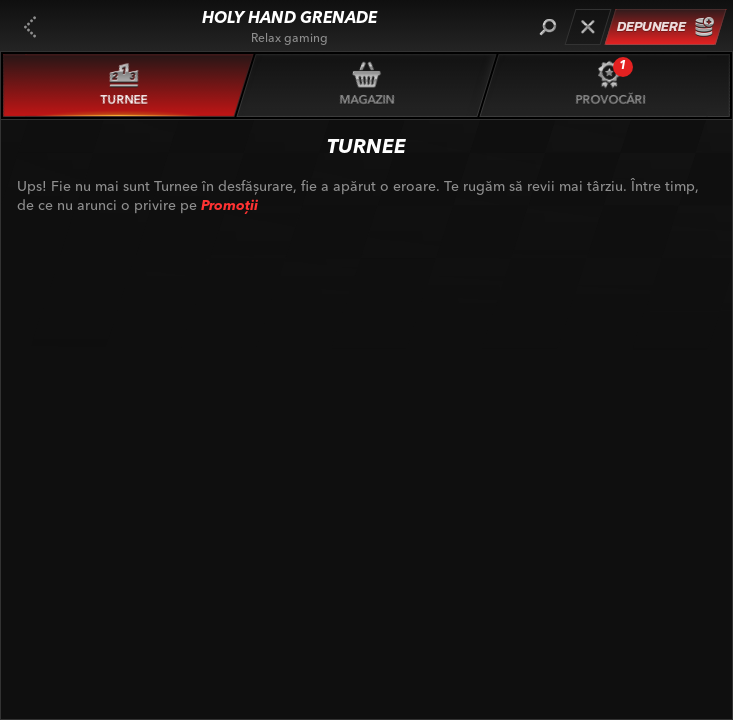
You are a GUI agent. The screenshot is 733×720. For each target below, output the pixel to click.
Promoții (229, 206)
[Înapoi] (30, 27)
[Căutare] (547, 27)
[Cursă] (587, 27)
